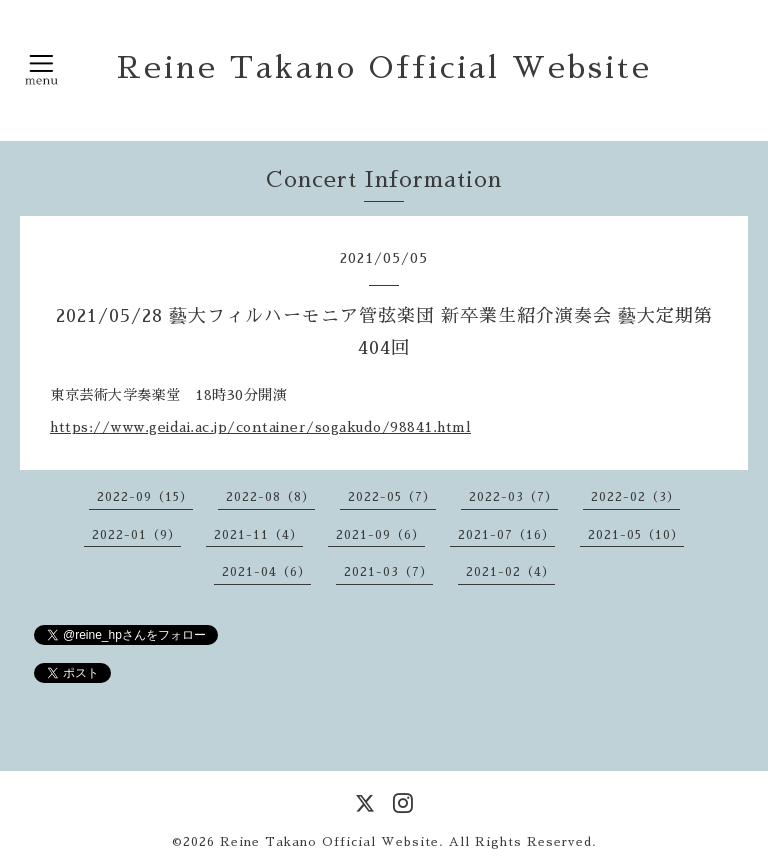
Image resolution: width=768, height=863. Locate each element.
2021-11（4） (258, 535)
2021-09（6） (380, 535)
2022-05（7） (392, 497)
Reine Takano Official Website (384, 68)
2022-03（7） (513, 497)
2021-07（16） (506, 535)
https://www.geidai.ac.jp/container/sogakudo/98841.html (260, 427)
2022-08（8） (270, 497)
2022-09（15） (145, 497)
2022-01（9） (136, 535)
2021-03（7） (388, 572)
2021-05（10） (636, 535)
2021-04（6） (266, 572)
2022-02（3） (635, 497)
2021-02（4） (510, 572)
